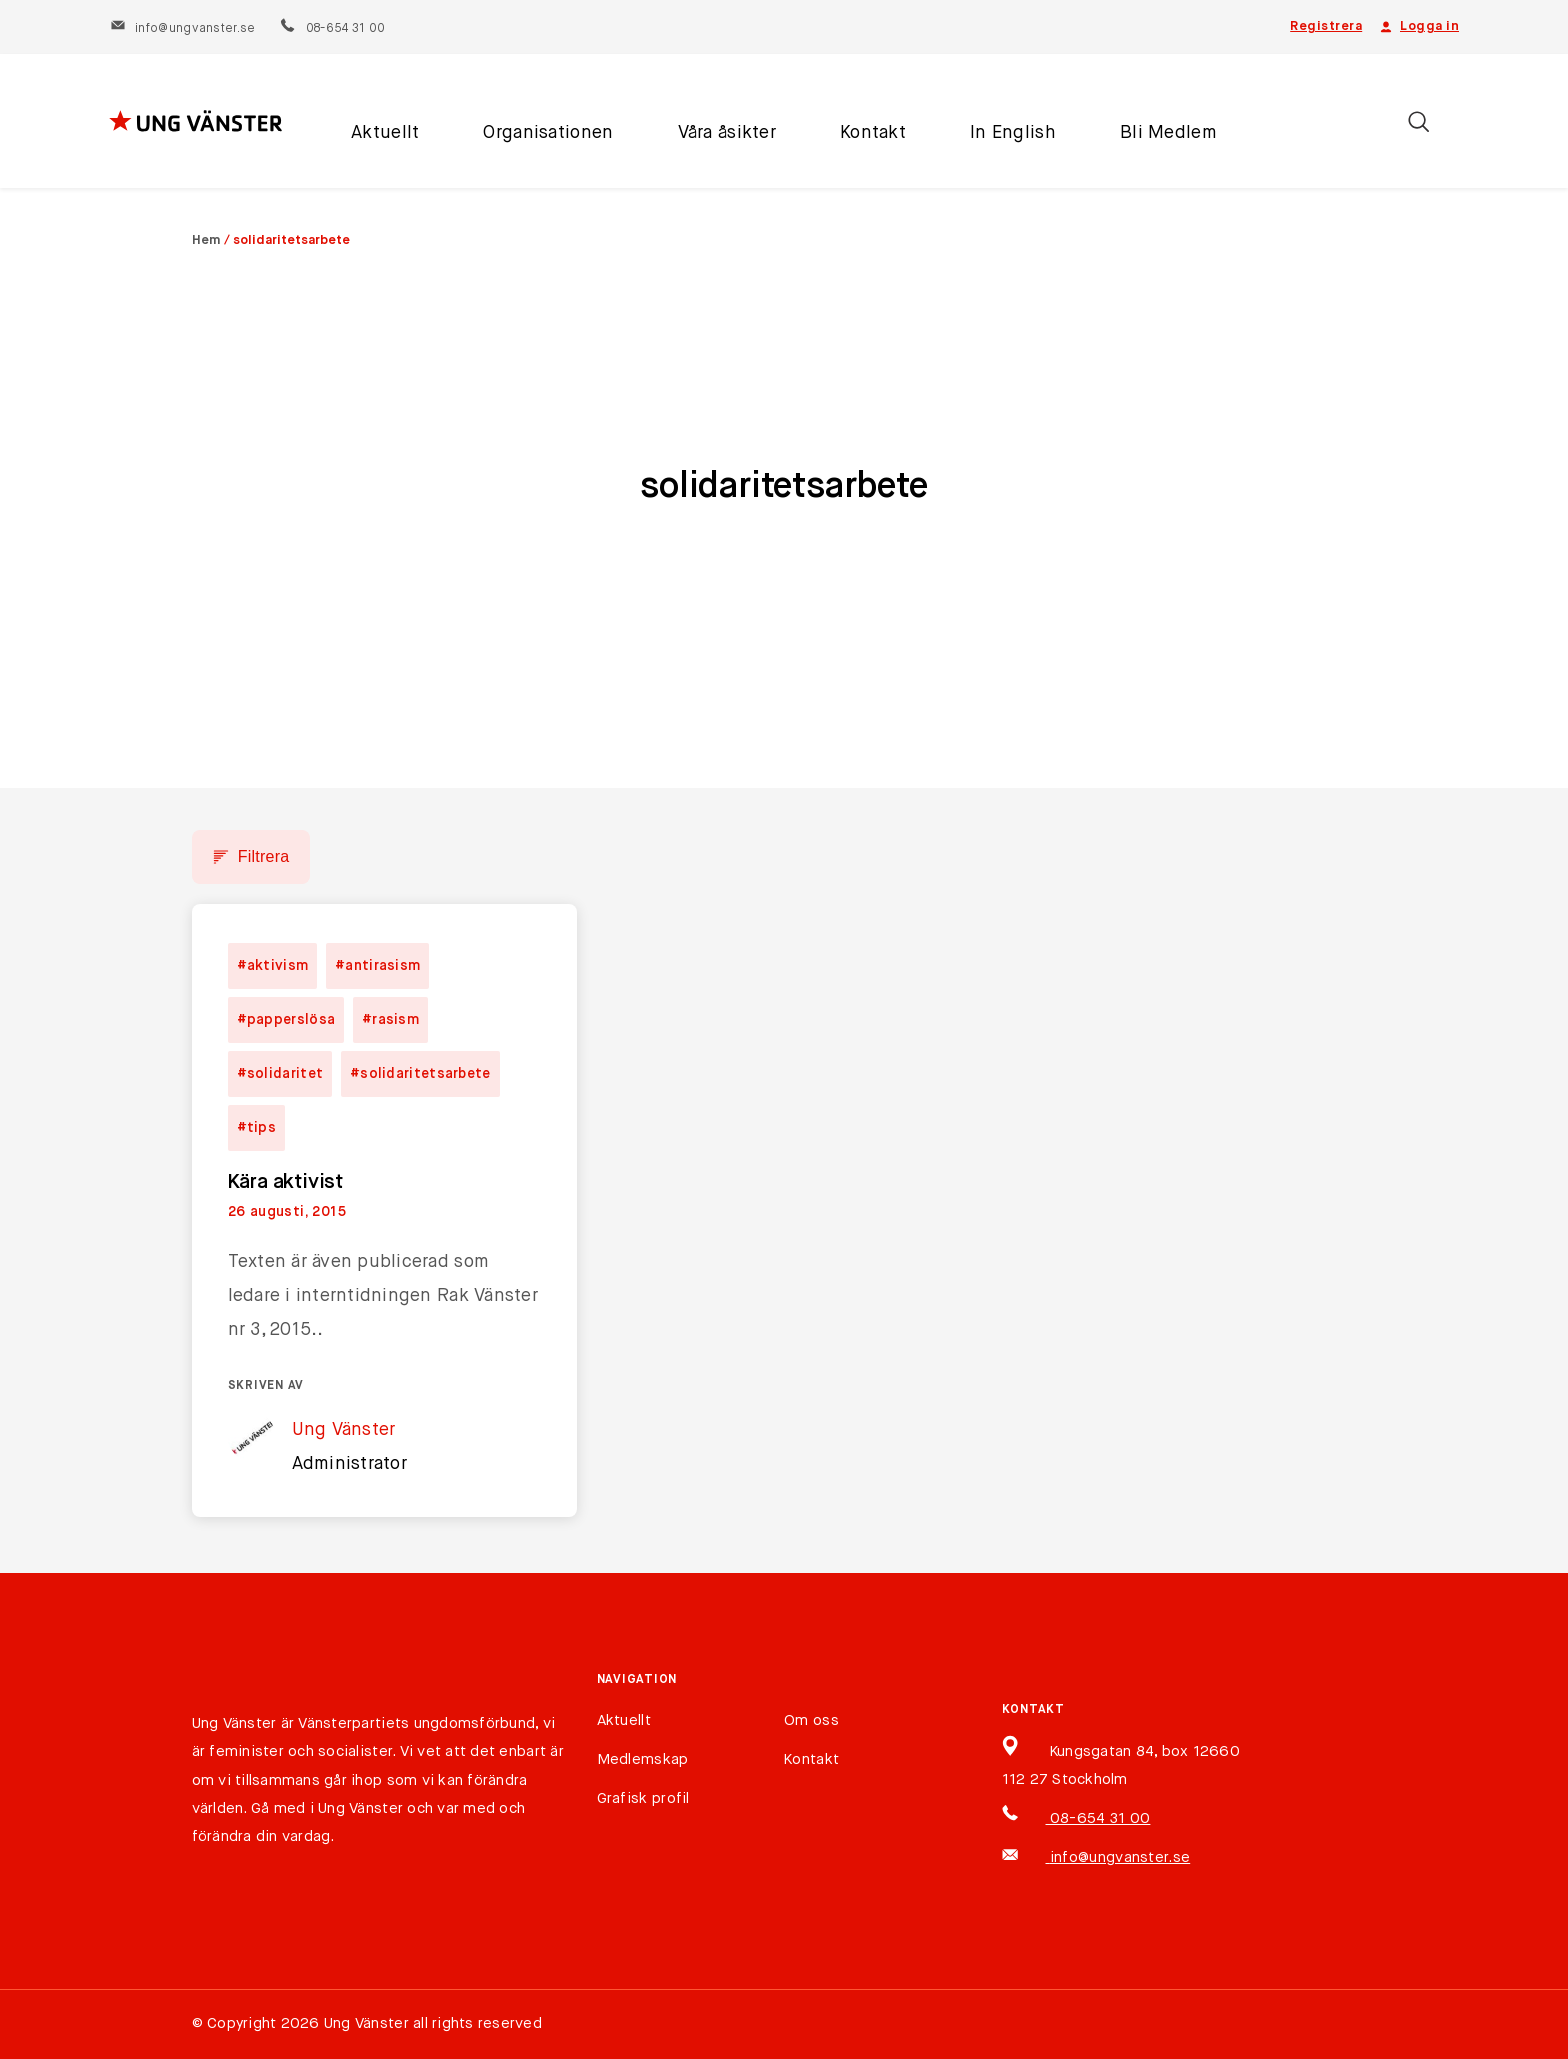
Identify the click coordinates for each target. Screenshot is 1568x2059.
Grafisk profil (643, 1798)
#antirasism (377, 966)
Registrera (1326, 26)
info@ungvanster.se (182, 29)
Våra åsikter (727, 133)
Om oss (811, 1720)
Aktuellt (385, 133)
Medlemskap (643, 1759)
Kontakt (873, 133)
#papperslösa (286, 1020)
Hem (207, 240)
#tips (257, 1128)
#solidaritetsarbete (420, 1074)
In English (1013, 133)
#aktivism (273, 966)
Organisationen (548, 133)
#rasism (390, 1020)
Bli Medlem (1168, 133)
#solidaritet (280, 1074)
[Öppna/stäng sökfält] (1418, 121)
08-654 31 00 (331, 29)
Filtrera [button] (264, 856)
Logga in (1418, 27)
